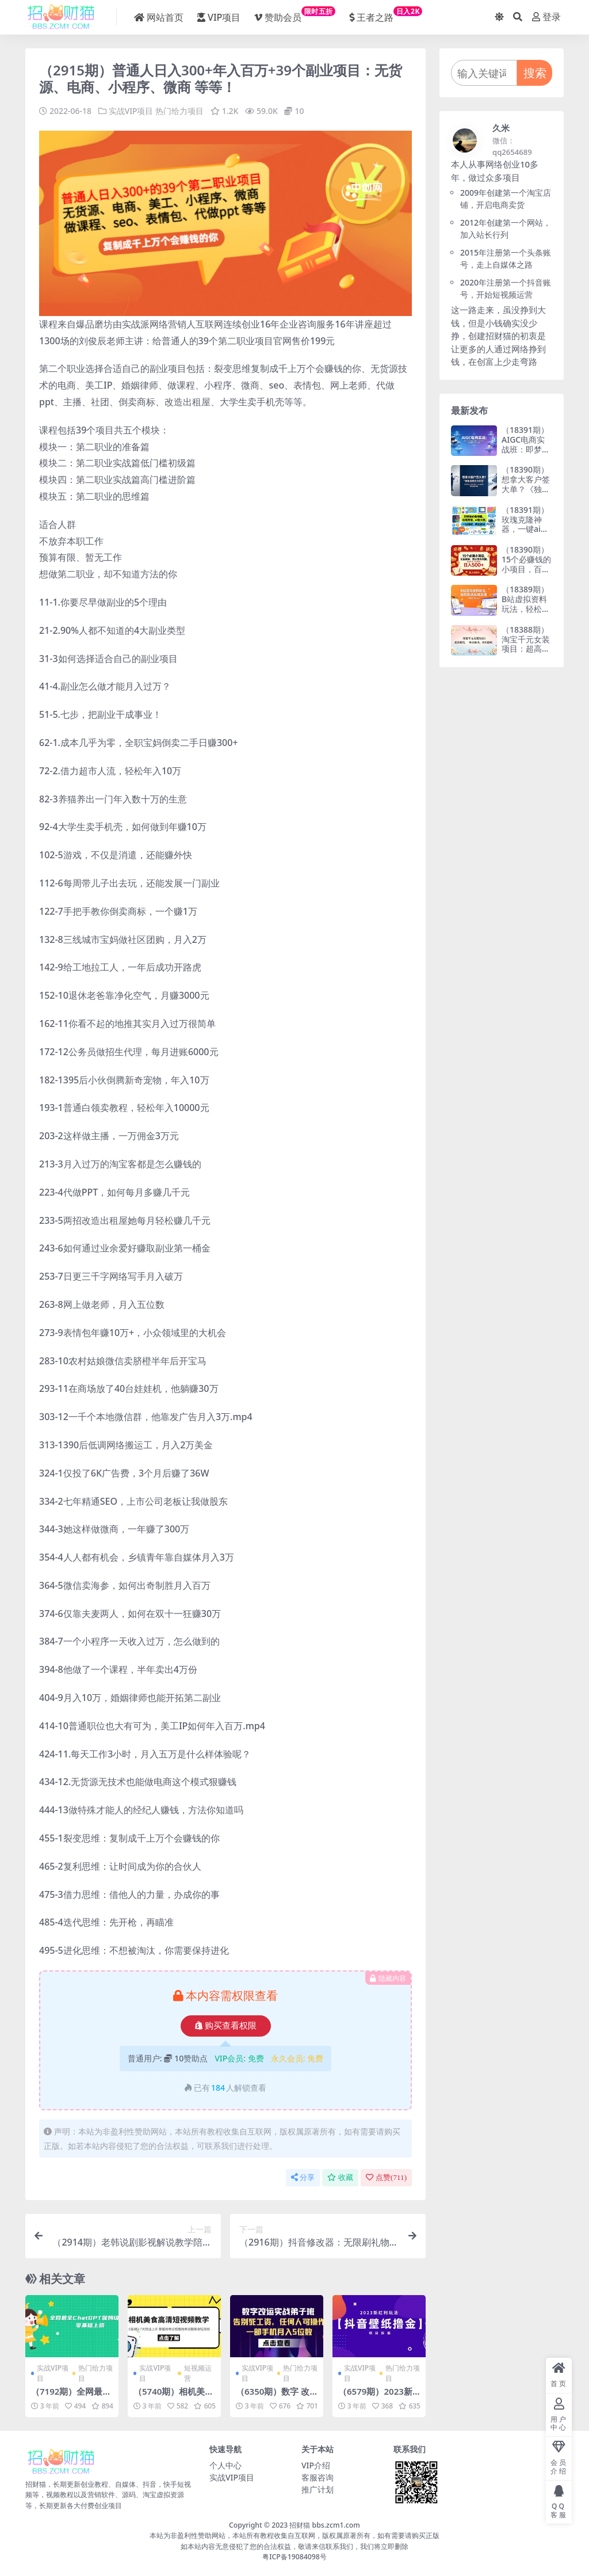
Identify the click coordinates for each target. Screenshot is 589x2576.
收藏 (340, 2176)
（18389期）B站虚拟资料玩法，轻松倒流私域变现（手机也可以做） (526, 613)
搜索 (534, 73)
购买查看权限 (226, 2025)
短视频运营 (198, 2372)
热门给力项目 (179, 110)
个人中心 (225, 2464)
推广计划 (317, 2488)
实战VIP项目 (131, 110)
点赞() (386, 2176)
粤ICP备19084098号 (294, 2556)
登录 (546, 17)
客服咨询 (317, 2476)
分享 (303, 2176)
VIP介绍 (315, 2464)
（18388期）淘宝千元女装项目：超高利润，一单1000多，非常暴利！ (526, 653)
